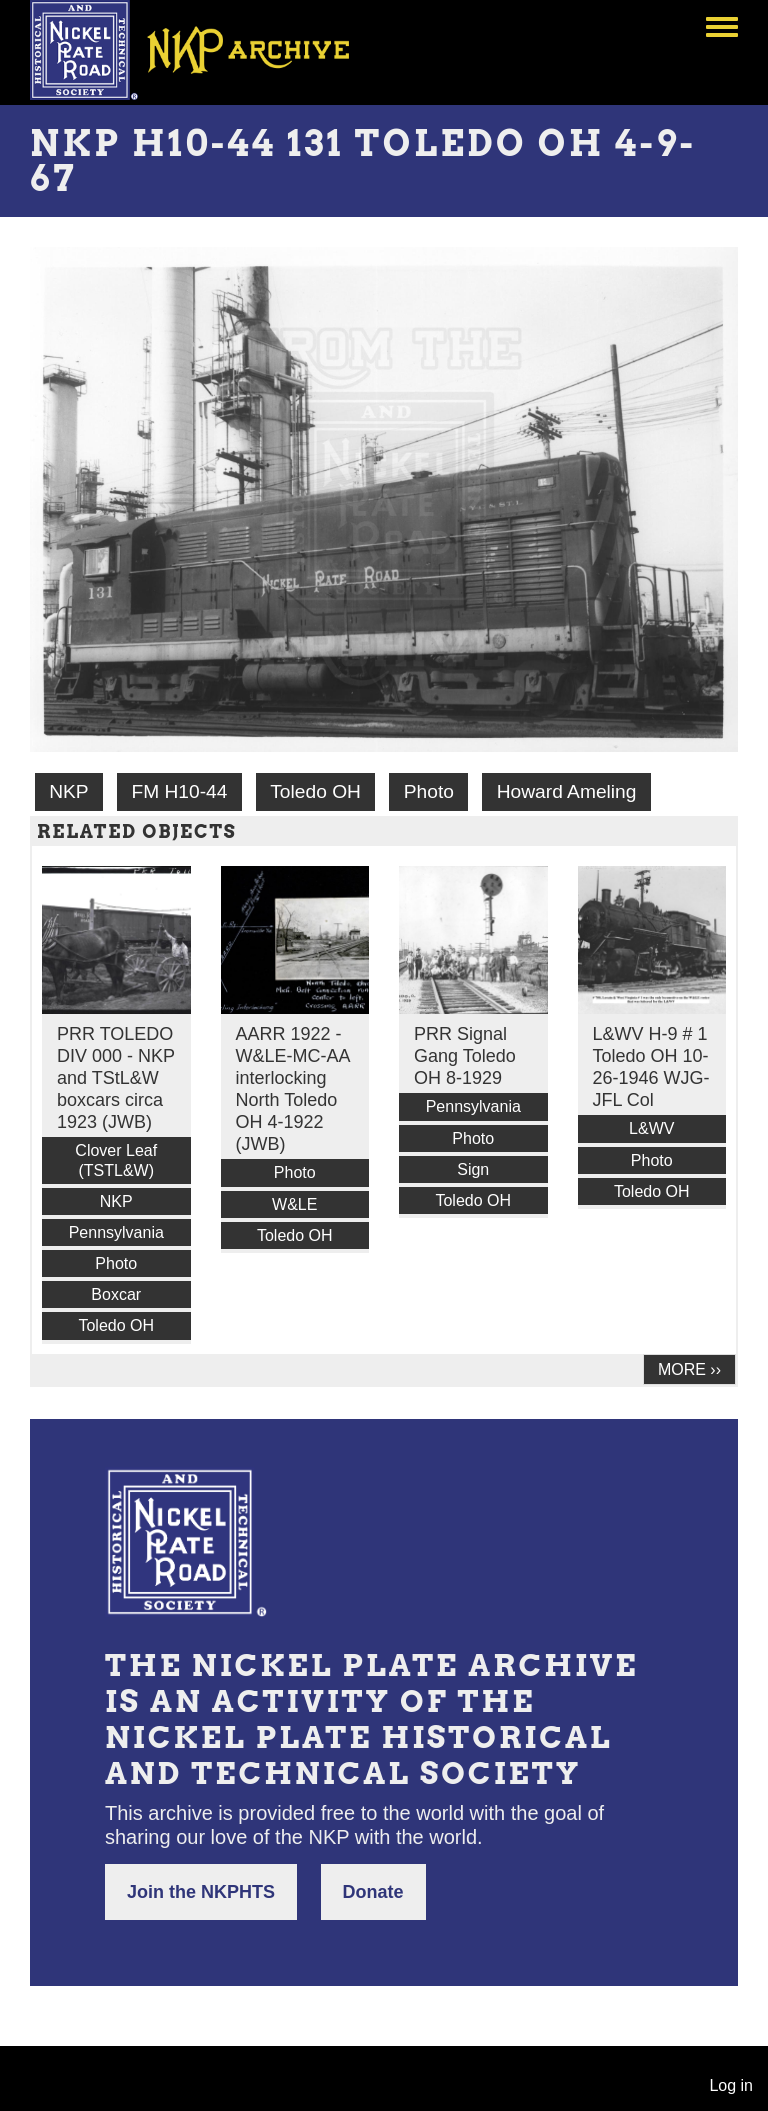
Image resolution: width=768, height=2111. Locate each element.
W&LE (294, 1204)
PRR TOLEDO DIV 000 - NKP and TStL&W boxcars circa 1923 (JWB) (116, 1078)
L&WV (651, 1128)
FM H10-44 (179, 791)
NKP (68, 791)
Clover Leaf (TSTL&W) (116, 1160)
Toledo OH (315, 791)
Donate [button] (373, 1892)
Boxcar (116, 1294)
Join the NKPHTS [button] (201, 1892)
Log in (731, 2085)
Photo (429, 791)
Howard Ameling (567, 791)
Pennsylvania (116, 1232)
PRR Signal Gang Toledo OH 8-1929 (465, 1056)
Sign (473, 1169)
